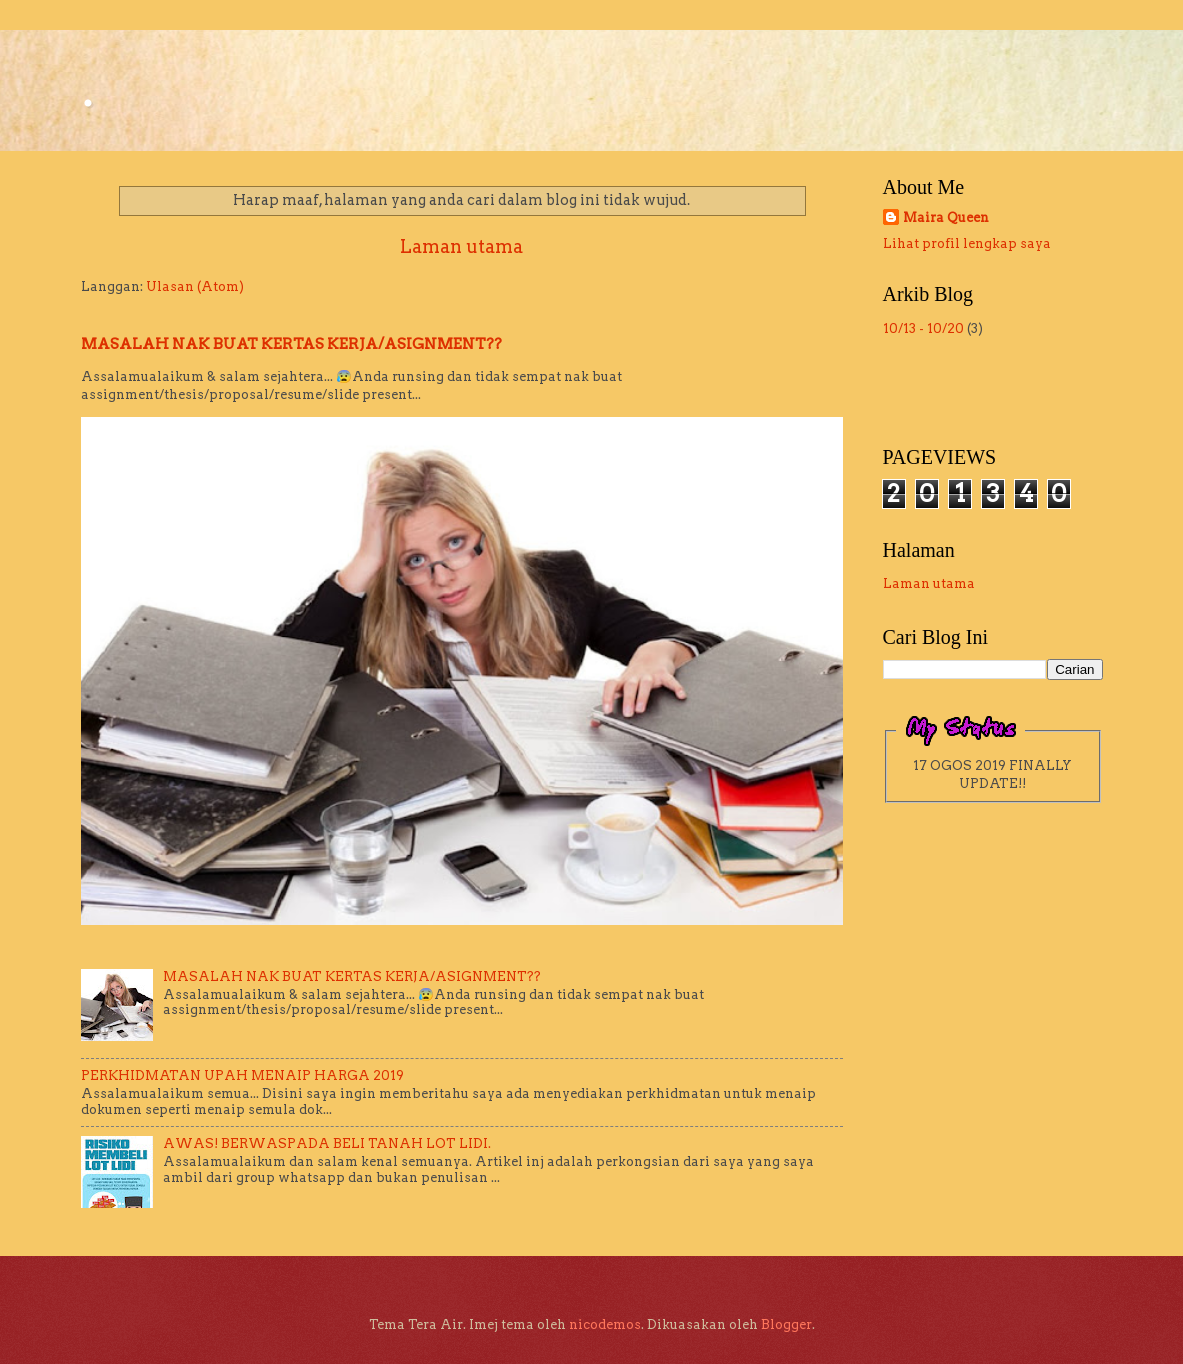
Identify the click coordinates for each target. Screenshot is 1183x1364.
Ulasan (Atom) (195, 286)
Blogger (786, 1324)
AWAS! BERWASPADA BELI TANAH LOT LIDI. (327, 1143)
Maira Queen (946, 217)
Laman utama (461, 246)
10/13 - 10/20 (923, 328)
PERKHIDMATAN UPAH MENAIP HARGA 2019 (242, 1075)
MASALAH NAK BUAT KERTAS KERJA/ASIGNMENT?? (291, 344)
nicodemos (605, 1324)
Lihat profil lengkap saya (967, 243)
